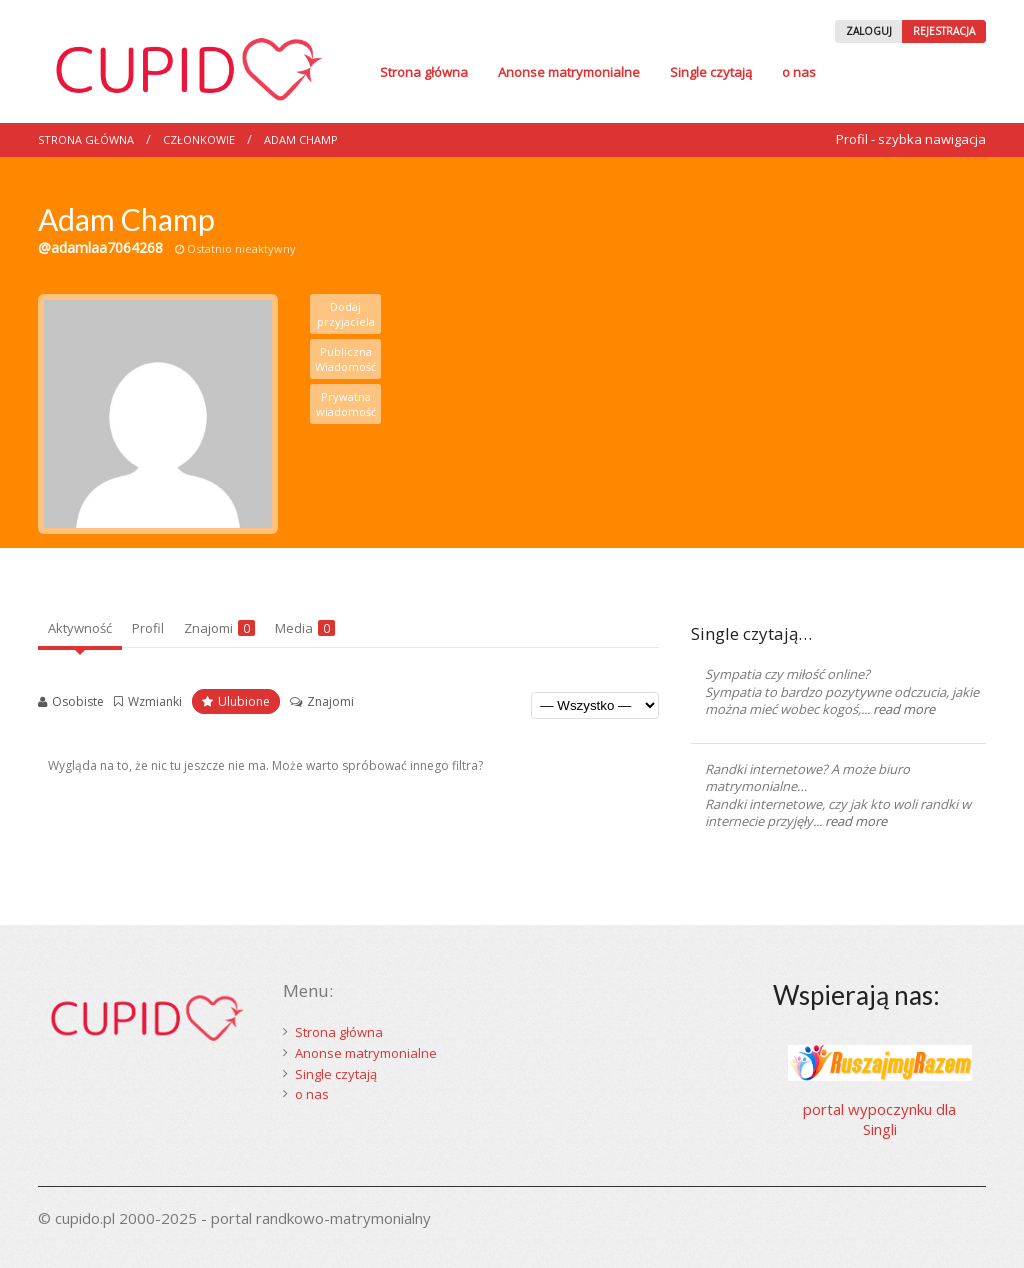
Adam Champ (301, 139)
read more (904, 709)
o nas (799, 72)
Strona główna (424, 72)
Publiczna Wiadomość (345, 359)
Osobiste (78, 701)
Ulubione (244, 701)
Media (305, 628)
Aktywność (80, 628)
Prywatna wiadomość (346, 404)
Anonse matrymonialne (569, 72)
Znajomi (219, 628)
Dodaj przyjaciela (346, 314)
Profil (148, 628)
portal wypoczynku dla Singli (879, 1119)
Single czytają (711, 72)
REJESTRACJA (944, 31)
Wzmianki (155, 701)
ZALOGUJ (869, 31)
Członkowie (199, 139)
